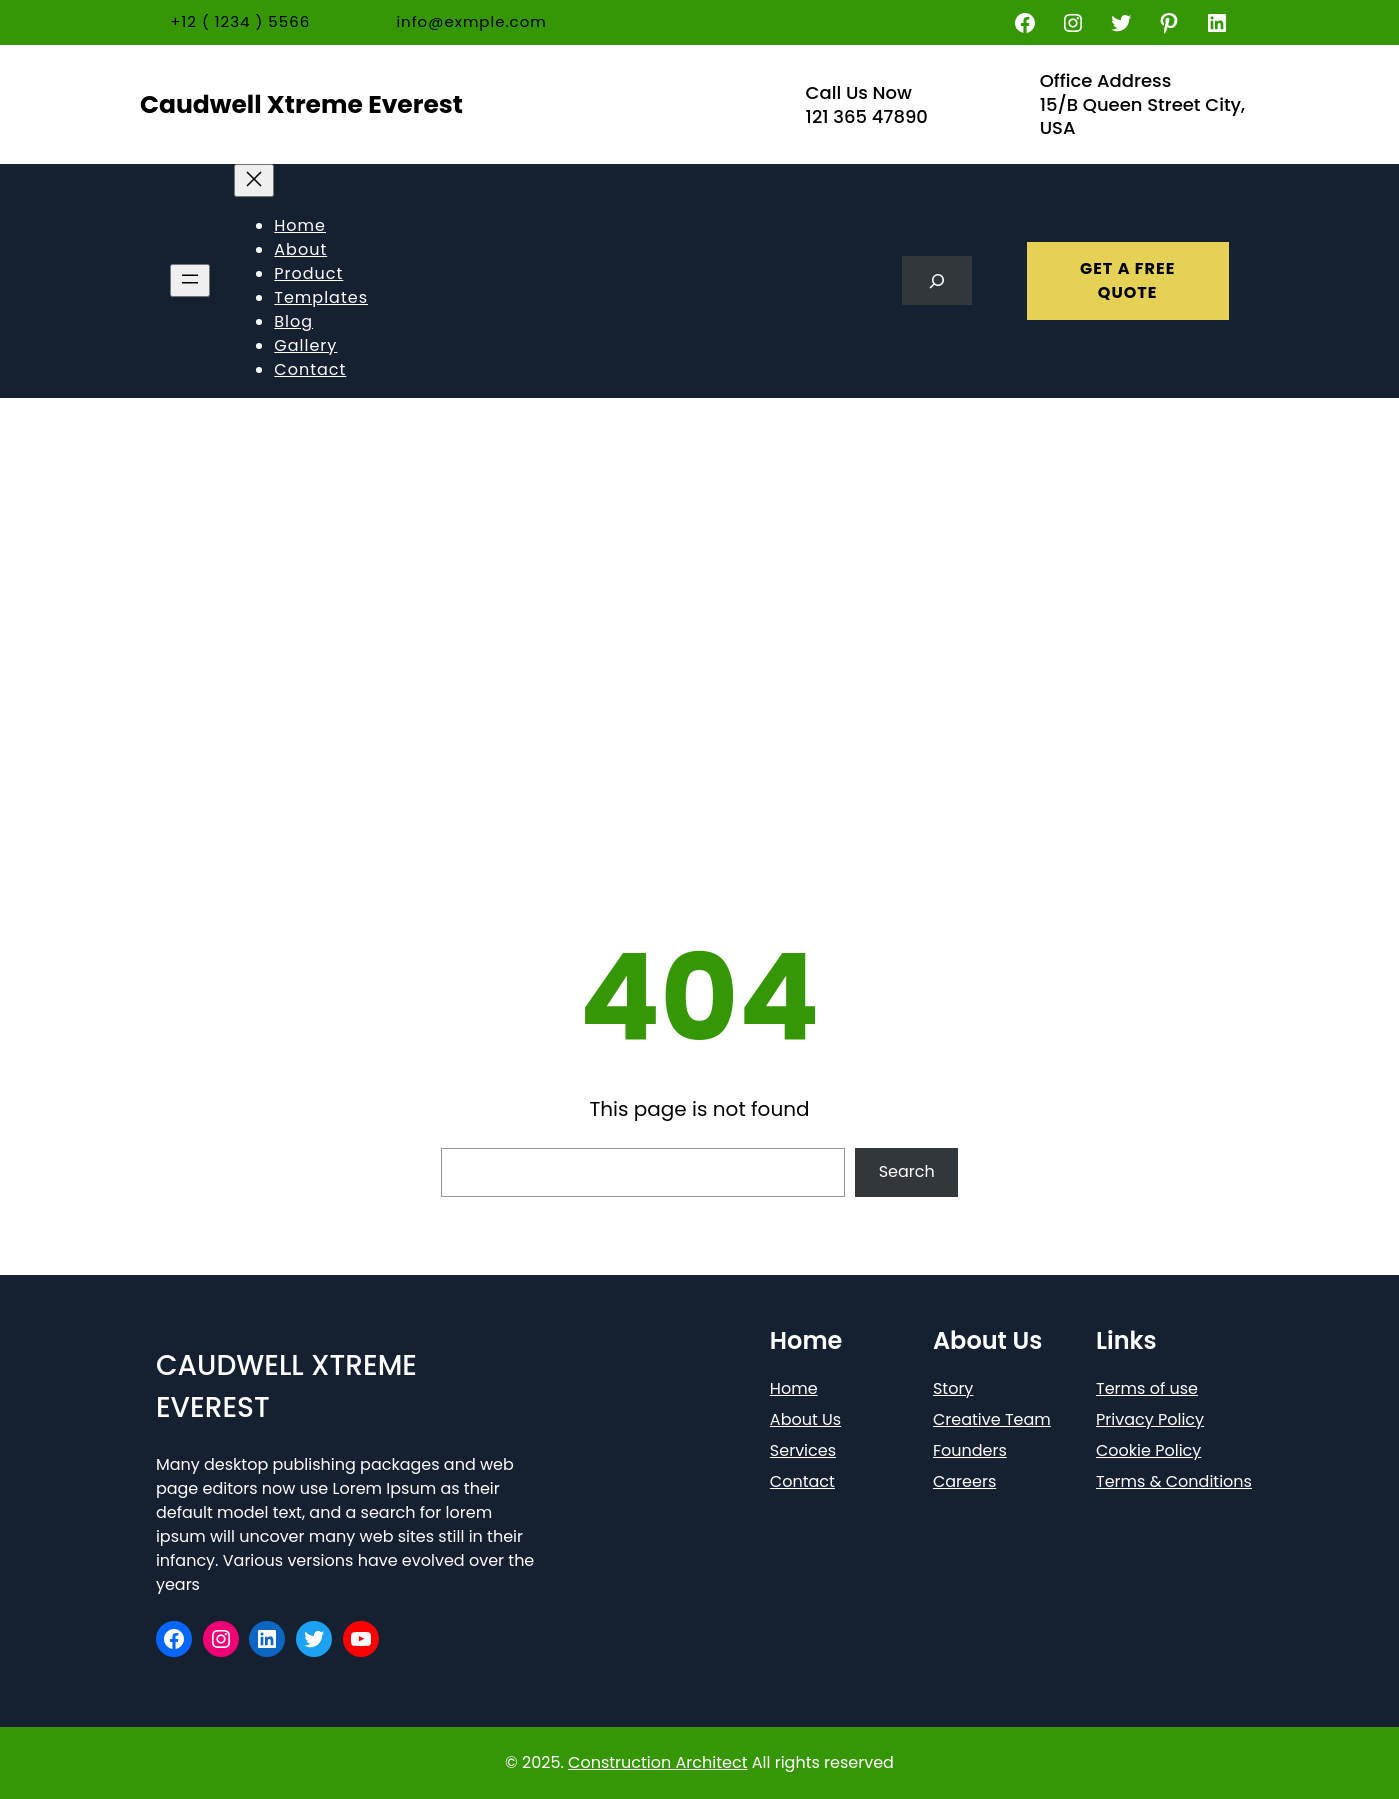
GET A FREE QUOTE (1127, 280)
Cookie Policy (1148, 1450)
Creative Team (992, 1419)
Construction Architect (657, 1762)
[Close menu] (254, 180)
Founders (970, 1450)
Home (794, 1388)
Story (953, 1388)
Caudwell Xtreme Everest (301, 104)
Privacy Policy (1150, 1419)
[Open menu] (190, 280)
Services (803, 1450)
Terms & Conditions (1174, 1481)
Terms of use (1147, 1388)
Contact (802, 1481)
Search (907, 1171)
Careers (964, 1481)
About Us (805, 1419)
